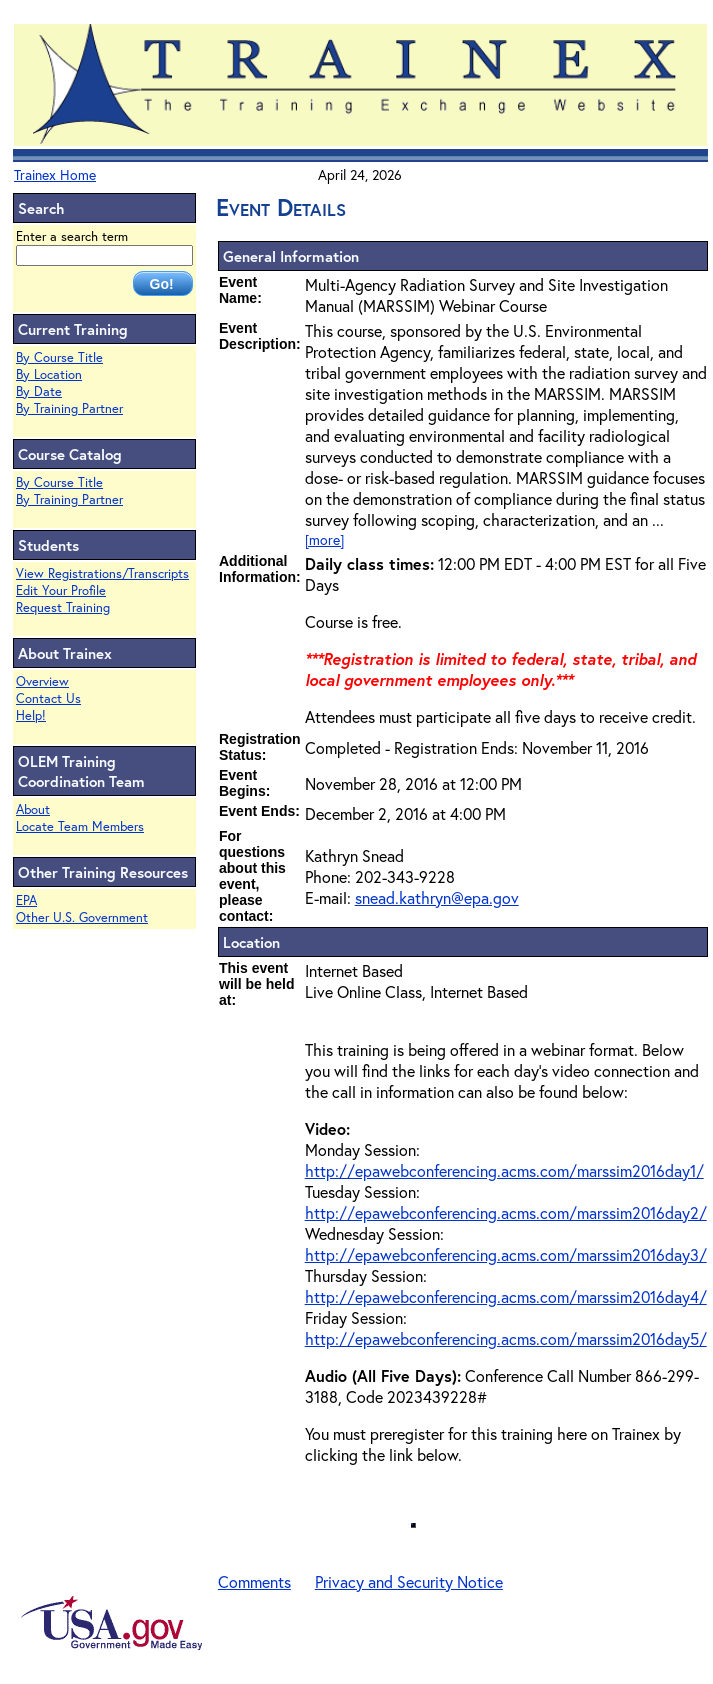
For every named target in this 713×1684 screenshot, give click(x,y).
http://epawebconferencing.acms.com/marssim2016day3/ (506, 1254)
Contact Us (48, 698)
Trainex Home (55, 174)
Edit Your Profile (61, 590)
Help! (31, 715)
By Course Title (59, 357)
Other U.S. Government (82, 917)
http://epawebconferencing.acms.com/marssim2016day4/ (506, 1296)
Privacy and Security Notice (409, 1581)
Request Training (63, 607)
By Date (39, 391)
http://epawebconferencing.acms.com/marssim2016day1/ (504, 1170)
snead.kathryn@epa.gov (437, 897)
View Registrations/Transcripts (102, 573)
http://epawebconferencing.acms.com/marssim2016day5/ (506, 1338)
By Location (49, 374)
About (33, 809)
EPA (26, 900)
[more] (324, 539)
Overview (42, 681)
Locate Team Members (80, 826)
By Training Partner (69, 408)
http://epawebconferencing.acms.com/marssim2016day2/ (506, 1212)
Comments (254, 1581)
